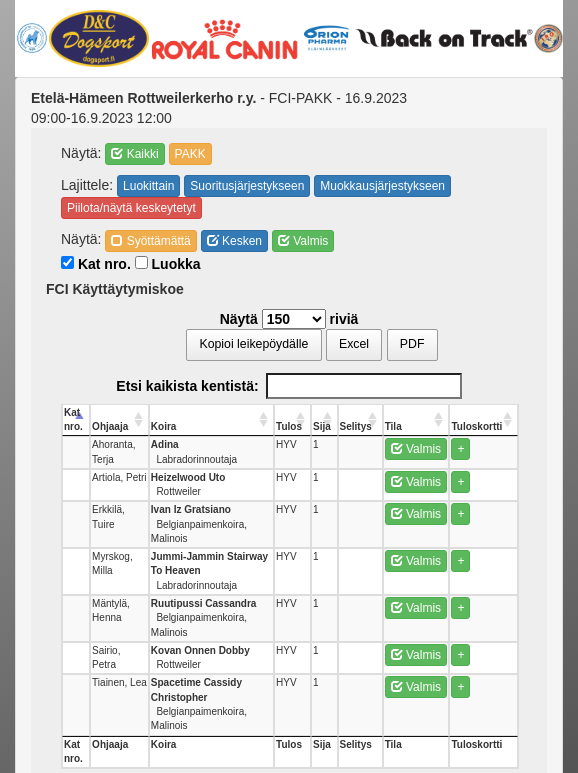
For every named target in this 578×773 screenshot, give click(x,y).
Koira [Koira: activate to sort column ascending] (164, 426)
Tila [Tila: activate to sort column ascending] (393, 426)
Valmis (303, 241)
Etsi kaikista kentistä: (288, 386)
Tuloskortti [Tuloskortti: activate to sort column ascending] (476, 426)
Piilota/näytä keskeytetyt (131, 208)
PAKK (190, 154)
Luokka (168, 264)
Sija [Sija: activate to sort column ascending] (322, 426)
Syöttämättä (150, 241)
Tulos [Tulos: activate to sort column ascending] (289, 426)
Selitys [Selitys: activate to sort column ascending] (356, 426)
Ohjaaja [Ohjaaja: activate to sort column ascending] (110, 426)
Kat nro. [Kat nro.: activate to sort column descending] (73, 419)
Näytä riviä (289, 319)
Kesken (234, 241)
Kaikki (134, 154)
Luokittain (148, 186)
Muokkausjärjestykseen (382, 186)
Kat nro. (96, 264)
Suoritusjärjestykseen (247, 186)
